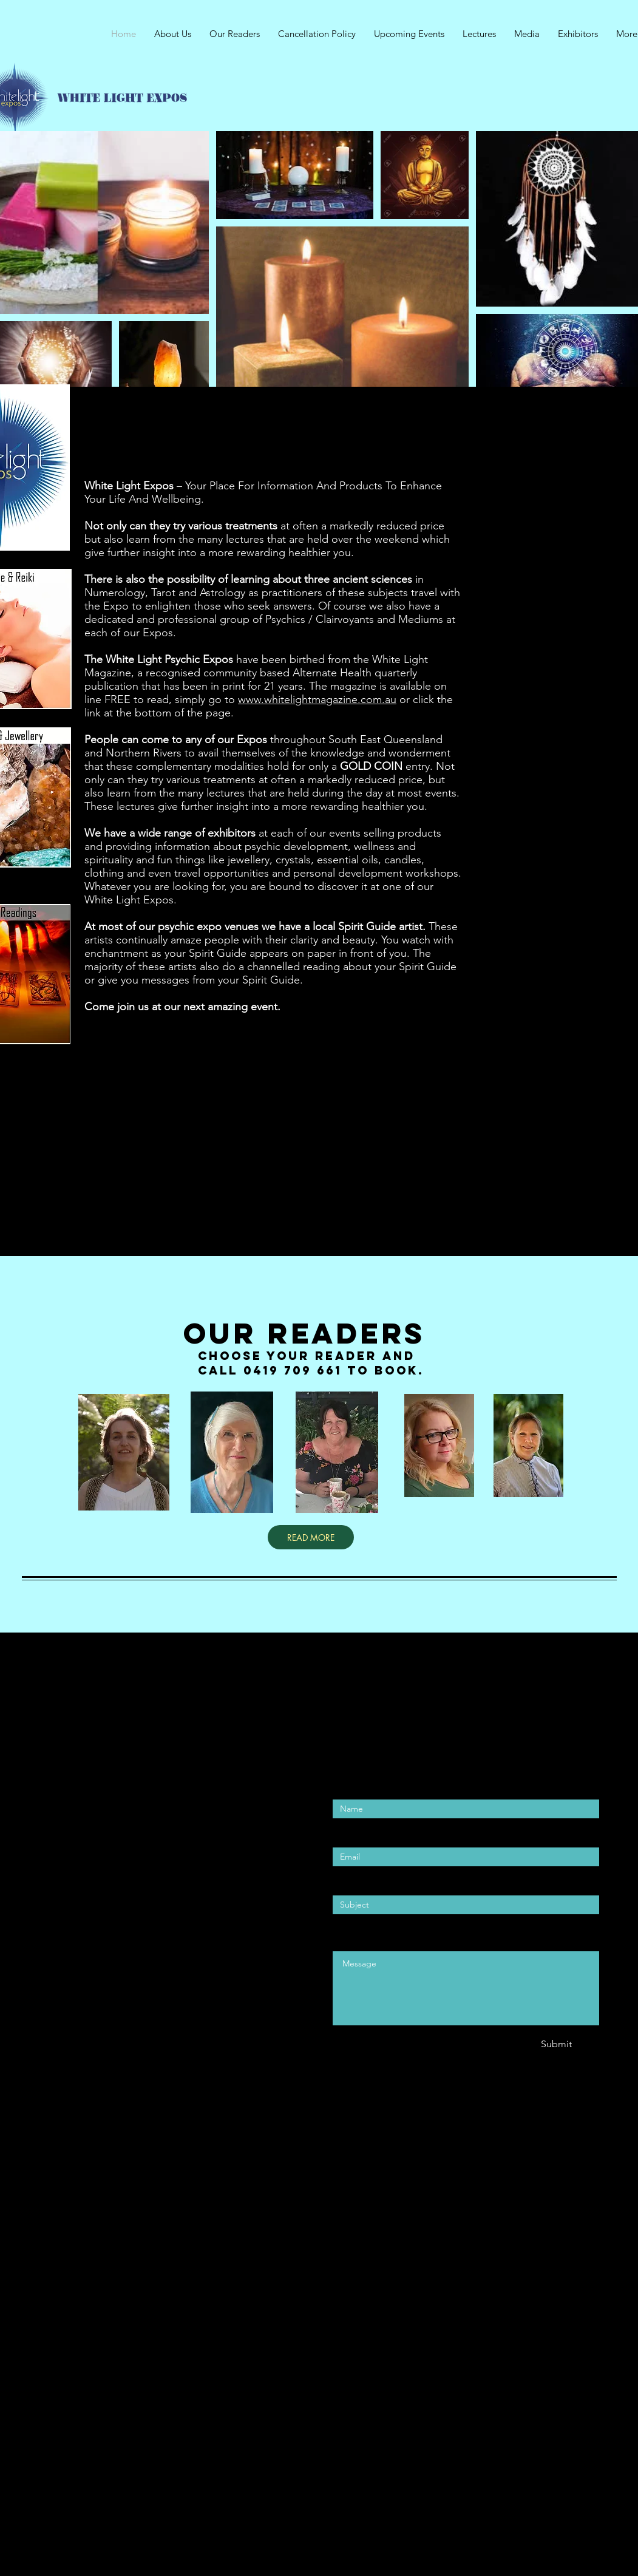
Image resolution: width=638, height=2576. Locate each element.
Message (351, 1936)
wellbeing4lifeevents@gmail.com (111, 1912)
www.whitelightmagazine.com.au (317, 699)
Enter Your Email (368, 1832)
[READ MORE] (311, 1537)
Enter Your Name (369, 1784)
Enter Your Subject (372, 1880)
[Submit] (557, 2044)
